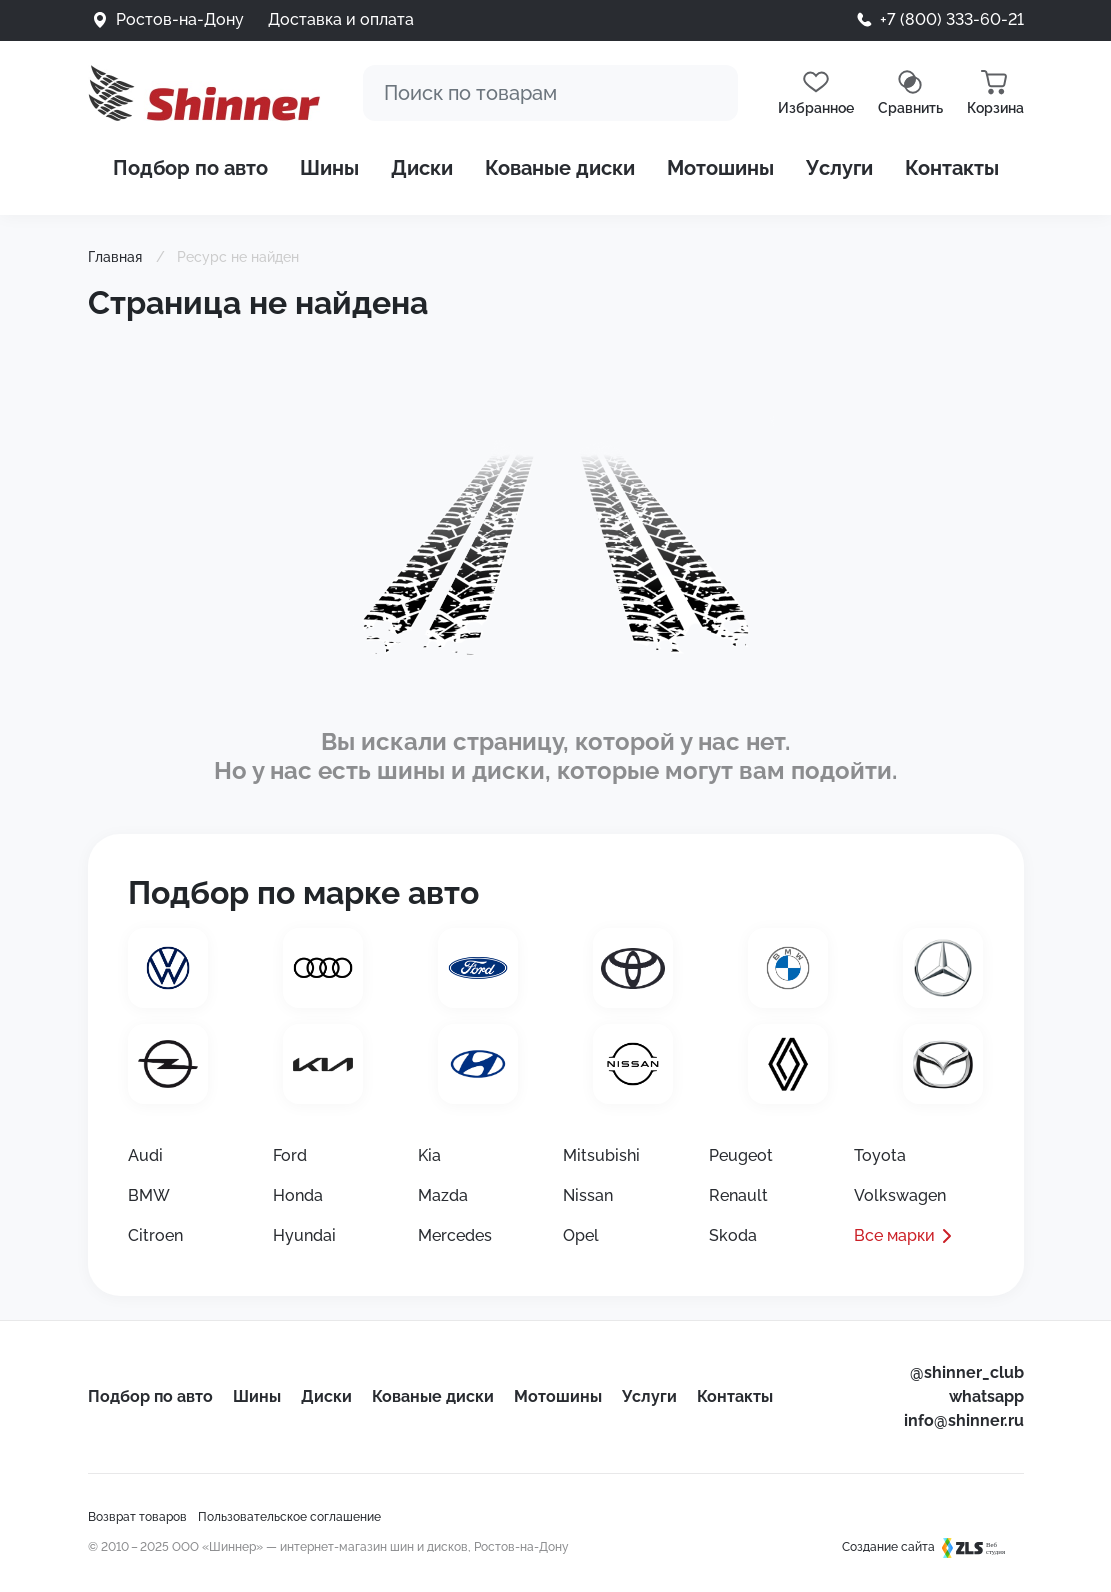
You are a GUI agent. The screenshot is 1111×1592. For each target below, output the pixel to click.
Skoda (733, 1235)
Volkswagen (900, 1195)
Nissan (588, 1195)
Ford (290, 1155)
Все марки (894, 1235)
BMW (149, 1195)
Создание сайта (933, 1547)
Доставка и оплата (341, 19)
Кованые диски (560, 168)
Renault (738, 1195)
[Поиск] (550, 93)
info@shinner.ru (964, 1420)
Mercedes (455, 1235)
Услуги (839, 168)
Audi (145, 1155)
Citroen (155, 1235)
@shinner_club (967, 1372)
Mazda (443, 1195)
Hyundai (304, 1235)
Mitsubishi (601, 1155)
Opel (581, 1235)
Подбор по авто (190, 168)
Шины (329, 168)
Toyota (880, 1155)
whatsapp (986, 1396)
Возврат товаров (137, 1517)
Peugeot (741, 1155)
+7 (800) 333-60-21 (952, 19)
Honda (298, 1195)
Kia (429, 1155)
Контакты (952, 168)
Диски (422, 168)
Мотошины (720, 168)
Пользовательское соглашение (289, 1517)
